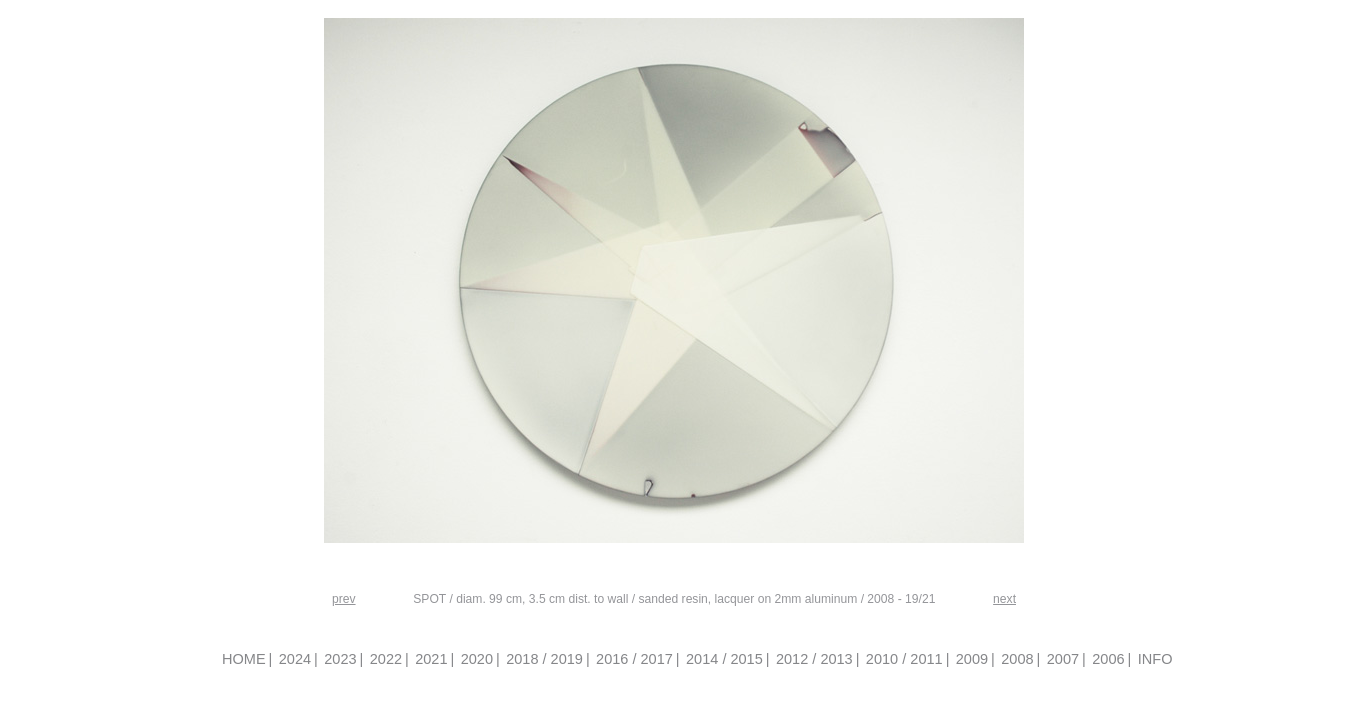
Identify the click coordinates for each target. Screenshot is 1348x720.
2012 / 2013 (814, 659)
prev (344, 599)
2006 (1108, 659)
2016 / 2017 (634, 659)
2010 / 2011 (904, 659)
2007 (1063, 659)
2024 (295, 659)
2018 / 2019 (544, 659)
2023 (340, 659)
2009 (972, 659)
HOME (244, 659)
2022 (386, 659)
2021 (431, 659)
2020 (477, 659)
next (1004, 599)
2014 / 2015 (724, 659)
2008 (1017, 659)
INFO (1155, 659)
